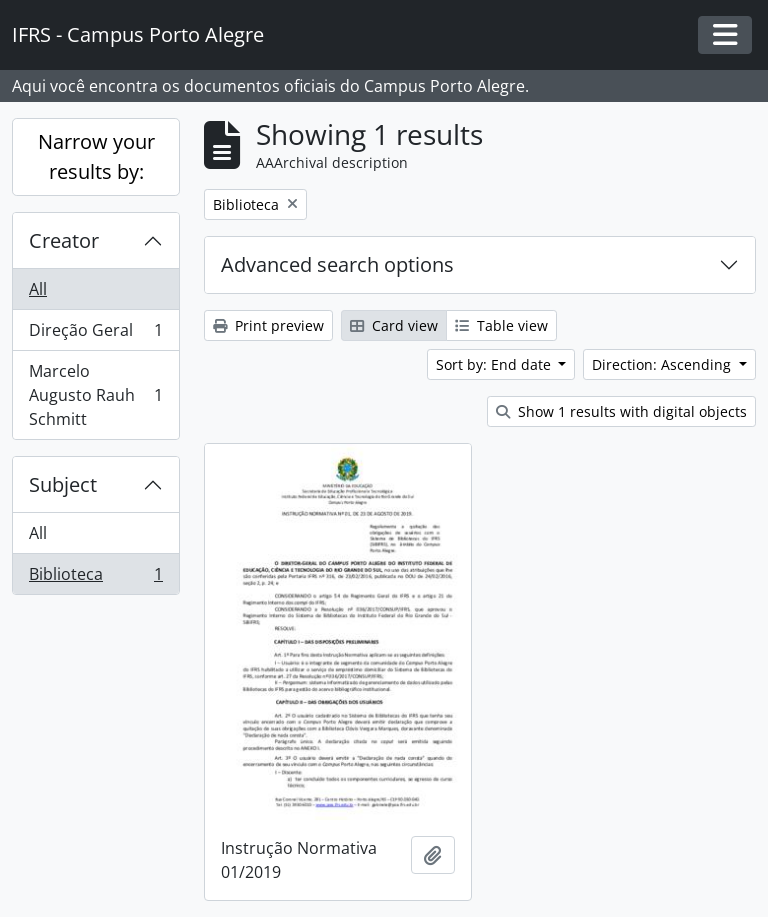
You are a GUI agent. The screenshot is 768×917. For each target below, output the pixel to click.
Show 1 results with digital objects (621, 411)
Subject (63, 484)
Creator (64, 240)
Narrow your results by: (96, 156)
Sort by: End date (495, 364)
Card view (394, 325)
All (38, 289)
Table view (501, 325)
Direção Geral (95, 334)
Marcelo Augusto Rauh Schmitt (95, 395)
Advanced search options (337, 264)
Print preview (268, 325)
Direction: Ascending (663, 364)
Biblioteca (95, 578)
